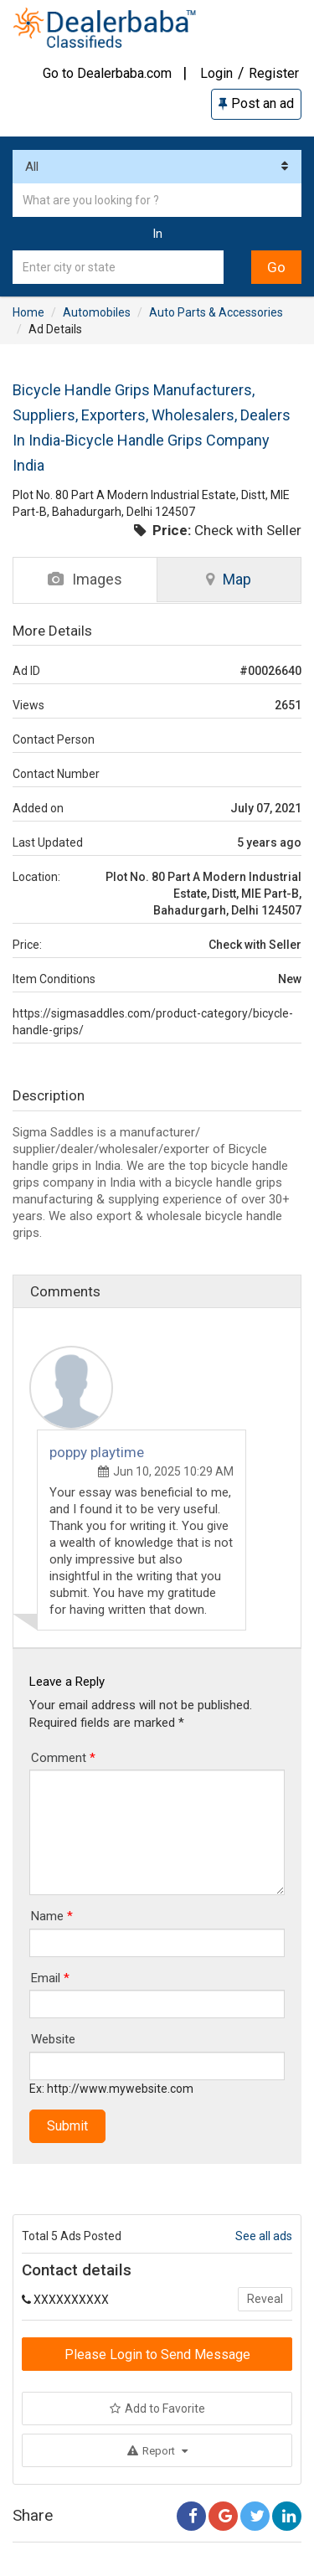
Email (50, 1978)
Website (53, 2039)
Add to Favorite (157, 2408)
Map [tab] (228, 579)
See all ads (263, 2236)
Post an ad (256, 103)
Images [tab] (85, 579)
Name (52, 1916)
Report (157, 2451)
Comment (63, 1757)
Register (274, 73)
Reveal (265, 2299)
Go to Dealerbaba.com (107, 73)
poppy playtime (96, 1452)
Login (216, 73)
